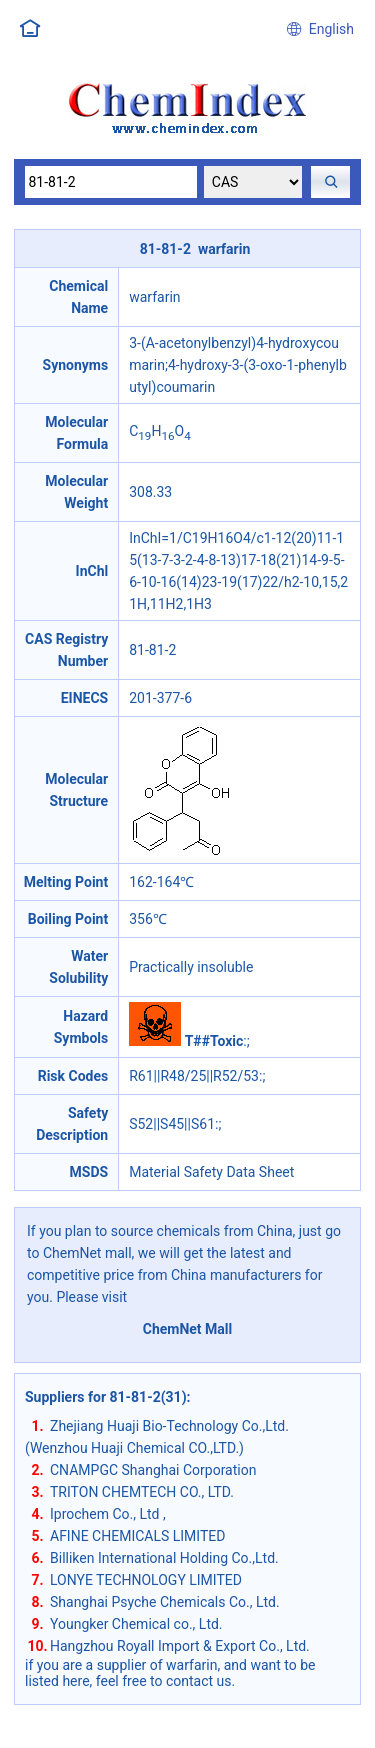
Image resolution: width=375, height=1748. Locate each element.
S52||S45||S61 (172, 1124)
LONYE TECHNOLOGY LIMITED (146, 1580)
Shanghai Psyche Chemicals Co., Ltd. (165, 1602)
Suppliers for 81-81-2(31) (106, 1397)
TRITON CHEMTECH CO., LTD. (142, 1492)
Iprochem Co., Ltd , (108, 1514)
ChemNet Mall (188, 1329)
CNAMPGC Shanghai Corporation (153, 1470)
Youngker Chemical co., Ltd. (136, 1624)
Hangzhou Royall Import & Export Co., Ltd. (180, 1646)
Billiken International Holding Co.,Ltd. (164, 1558)
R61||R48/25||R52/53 (194, 1076)
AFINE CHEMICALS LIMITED (137, 1536)
